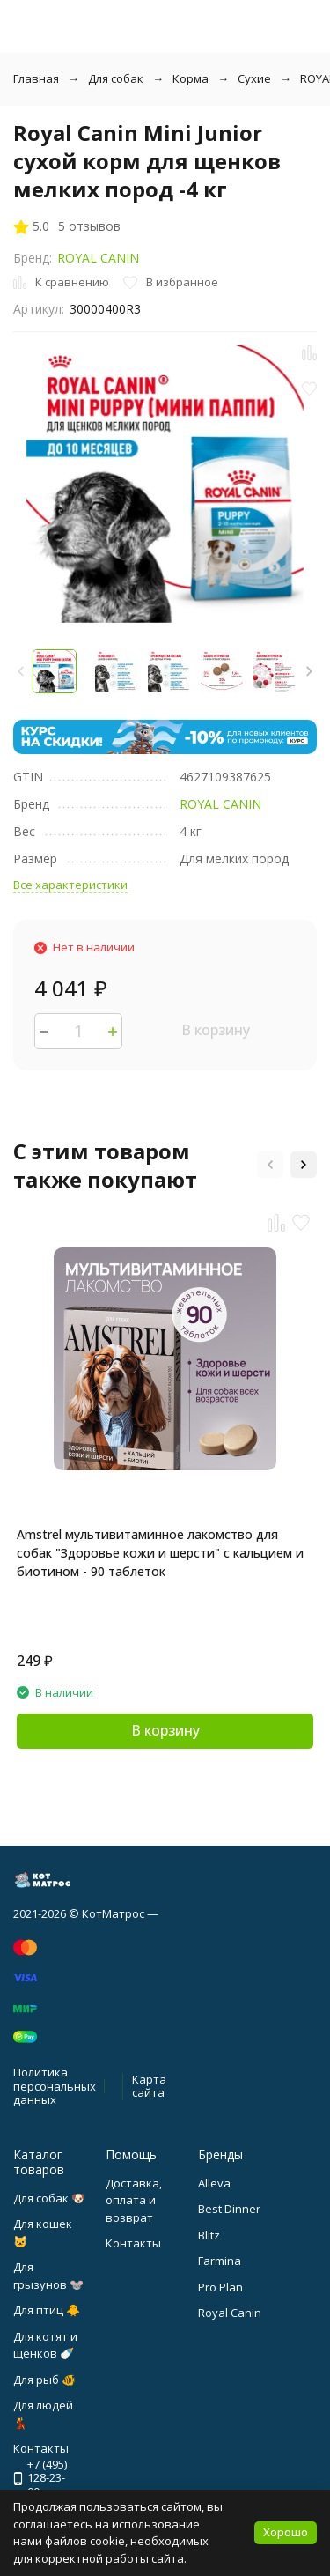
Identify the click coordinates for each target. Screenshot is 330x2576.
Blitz (209, 2235)
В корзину (215, 1030)
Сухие (254, 78)
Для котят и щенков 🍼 (45, 2345)
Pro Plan (220, 2287)
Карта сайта (149, 2086)
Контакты (133, 2243)
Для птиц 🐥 (46, 2310)
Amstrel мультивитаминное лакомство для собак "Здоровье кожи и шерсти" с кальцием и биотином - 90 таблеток (160, 1553)
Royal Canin (229, 2313)
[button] (309, 671)
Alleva (214, 2183)
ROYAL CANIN (98, 257)
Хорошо (285, 2532)
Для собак (115, 78)
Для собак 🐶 (49, 2198)
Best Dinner (229, 2209)
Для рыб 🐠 (44, 2379)
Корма (190, 78)
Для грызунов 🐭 (48, 2275)
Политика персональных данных (54, 2085)
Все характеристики (70, 884)
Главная (36, 78)
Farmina (219, 2261)
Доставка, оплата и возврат (134, 2200)
